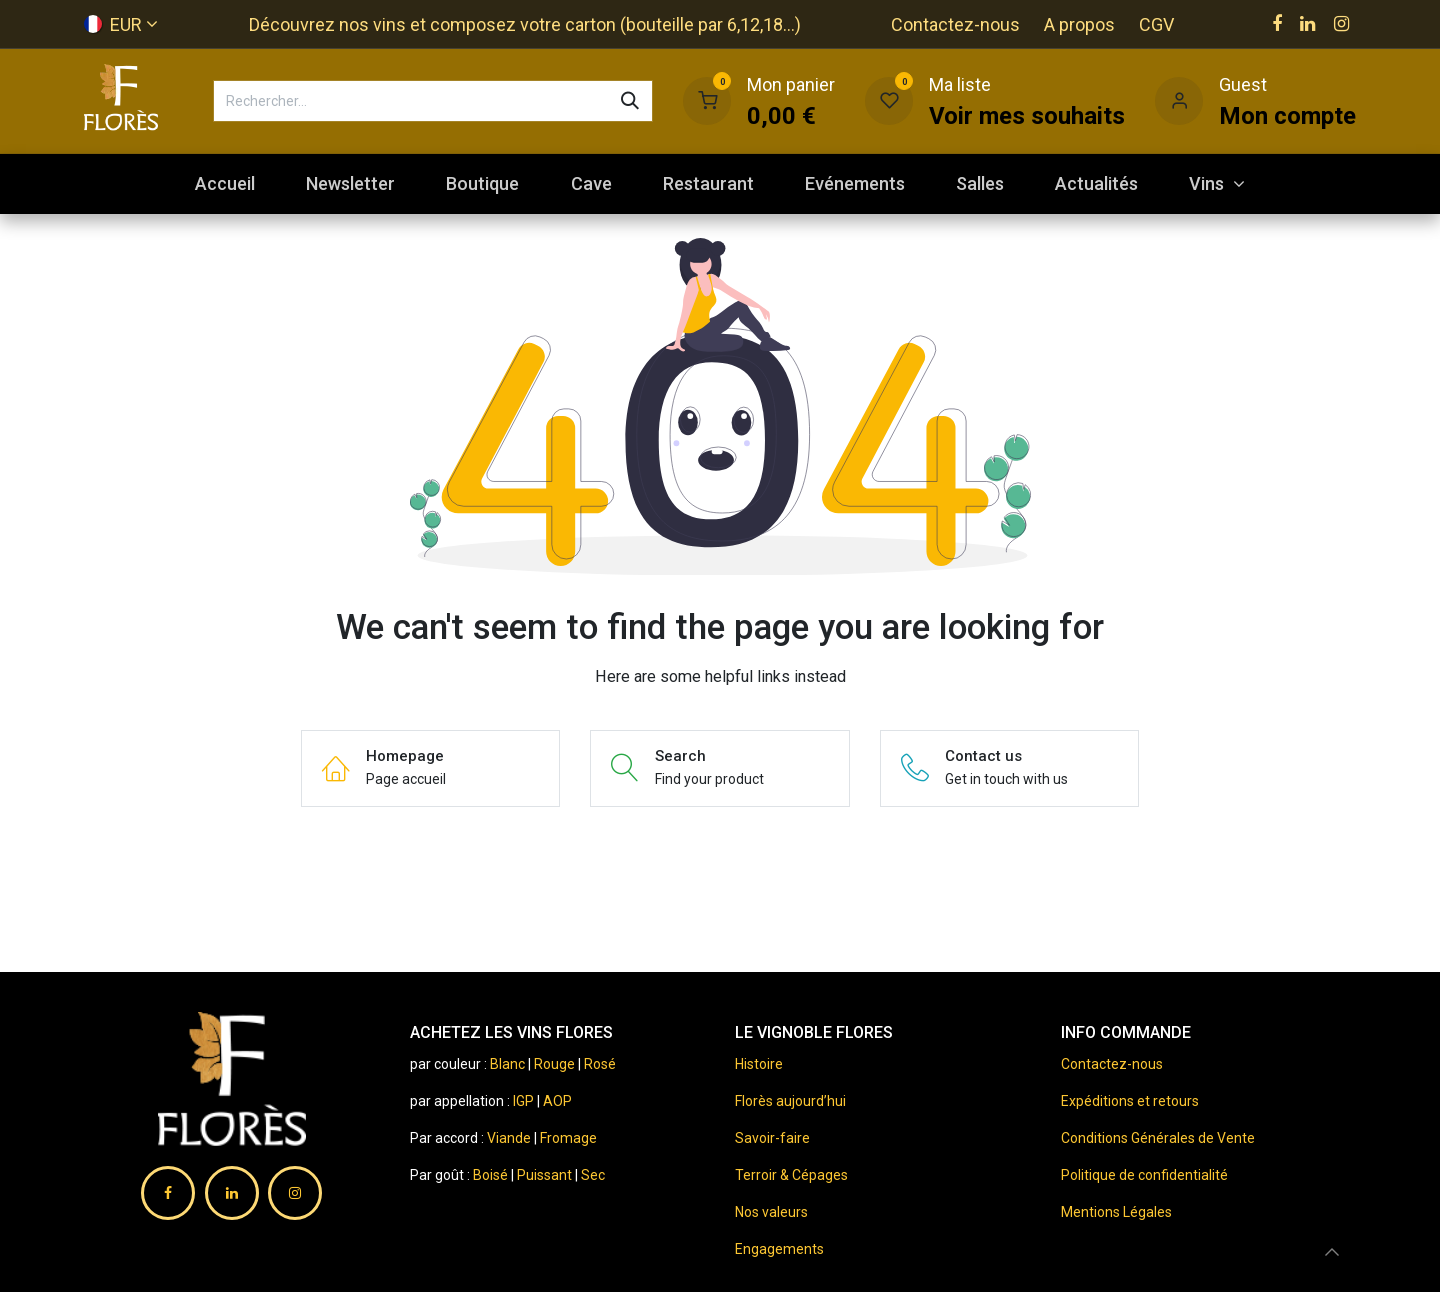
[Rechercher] (630, 101)
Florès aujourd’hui (790, 1101)
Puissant (546, 1175)
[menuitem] (224, 183)
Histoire (759, 1064)
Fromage (568, 1138)
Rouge (554, 1064)
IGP (523, 1101)
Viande (509, 1138)
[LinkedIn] (1307, 24)
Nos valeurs (771, 1212)
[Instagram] (1341, 24)
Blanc (507, 1064)
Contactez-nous (955, 24)
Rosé (600, 1064)
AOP (557, 1101)
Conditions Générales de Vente (1158, 1138)
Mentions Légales (1116, 1212)
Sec (593, 1175)
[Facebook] (1277, 24)
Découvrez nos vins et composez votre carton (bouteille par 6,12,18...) (525, 24)
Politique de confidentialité (1144, 1175)
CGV (1156, 24)
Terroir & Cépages (791, 1175)
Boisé (492, 1175)
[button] (1332, 1252)
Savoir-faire (772, 1138)
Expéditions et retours (1130, 1101)
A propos (1079, 24)
